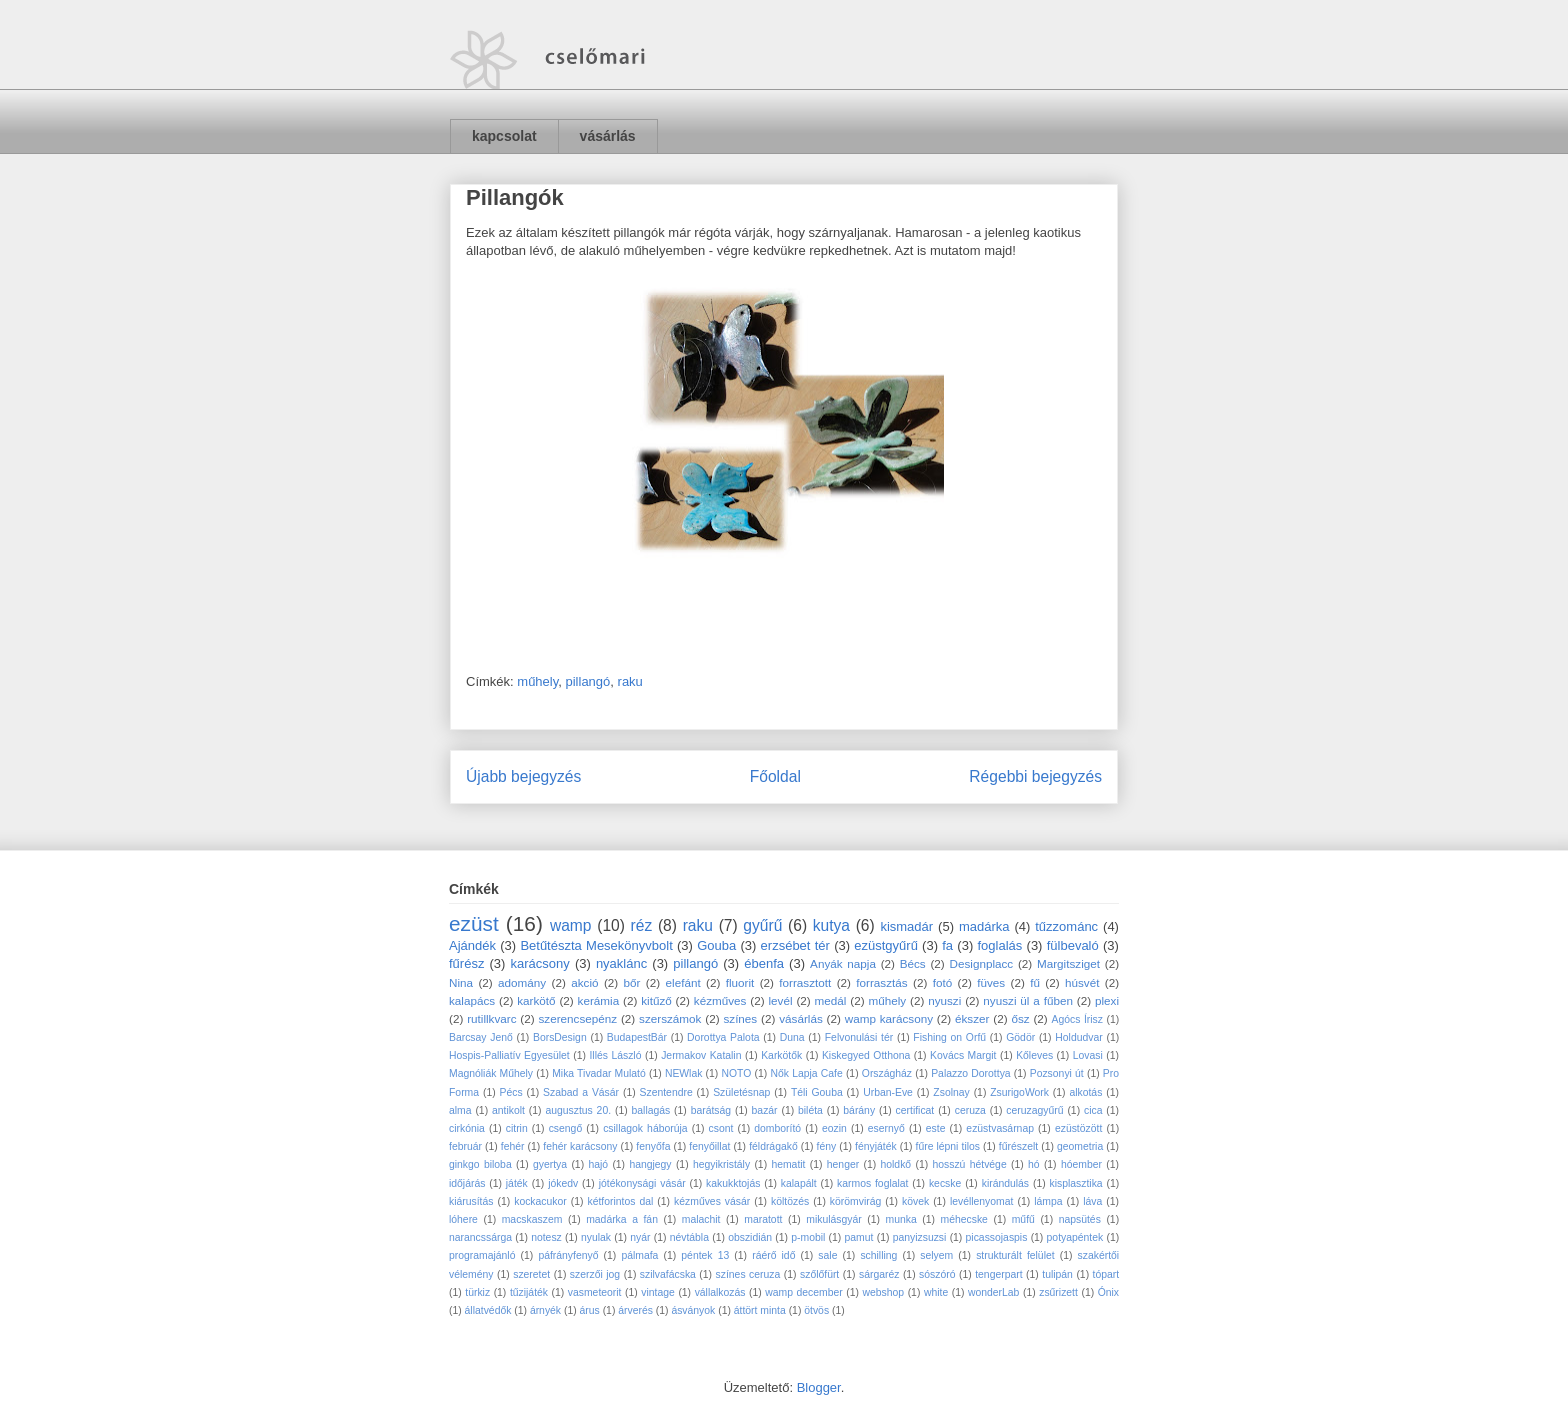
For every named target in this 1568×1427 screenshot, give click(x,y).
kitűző (656, 1000)
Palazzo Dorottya (970, 1073)
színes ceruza (748, 1274)
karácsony (540, 963)
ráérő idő (773, 1255)
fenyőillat (709, 1146)
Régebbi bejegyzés (1035, 776)
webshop (884, 1292)
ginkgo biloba (480, 1164)
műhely (537, 681)
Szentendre (666, 1092)
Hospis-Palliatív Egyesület (509, 1055)
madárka (984, 926)
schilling (878, 1255)
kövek (915, 1201)
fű (1035, 982)
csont (721, 1128)
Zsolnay (951, 1092)
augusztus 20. (578, 1110)
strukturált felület (1015, 1255)
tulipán (1057, 1274)
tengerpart (998, 1274)
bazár (765, 1110)
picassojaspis (997, 1237)
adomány (522, 982)
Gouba (716, 945)
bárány (859, 1110)
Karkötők (781, 1055)
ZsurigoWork (1019, 1092)
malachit (701, 1219)
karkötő (536, 1000)
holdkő (896, 1164)
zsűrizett (1058, 1292)
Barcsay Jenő (481, 1037)
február (465, 1146)
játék (517, 1183)
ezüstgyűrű (886, 945)
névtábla (689, 1237)
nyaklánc (621, 963)
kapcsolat (504, 136)
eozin (834, 1128)
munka (901, 1219)
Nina (461, 982)
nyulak (596, 1237)
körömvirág (855, 1201)
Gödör (1020, 1037)
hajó (598, 1164)
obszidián (750, 1237)
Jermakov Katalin (701, 1055)
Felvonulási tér (859, 1037)
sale (827, 1255)
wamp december (803, 1292)
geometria (1080, 1146)
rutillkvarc (491, 1018)
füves (991, 982)
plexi (1107, 1000)
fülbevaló (1073, 945)
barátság (711, 1110)
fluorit (740, 982)
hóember (1081, 1164)
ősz (1020, 1018)
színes (740, 1018)
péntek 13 (705, 1255)
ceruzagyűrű (1034, 1110)
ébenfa (764, 963)
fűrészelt (1018, 1146)
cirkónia (467, 1128)
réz (642, 925)
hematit (788, 1164)
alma (460, 1110)
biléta (810, 1110)
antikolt (508, 1110)
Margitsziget (1068, 963)
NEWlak (684, 1073)
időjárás (467, 1183)
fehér (513, 1146)
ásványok (693, 1310)
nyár (640, 1237)
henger (843, 1164)
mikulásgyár (833, 1219)
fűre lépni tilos (948, 1146)
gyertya (550, 1164)
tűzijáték (529, 1292)
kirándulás (1005, 1183)
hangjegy (650, 1164)
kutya (831, 925)
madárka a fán (622, 1219)
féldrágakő (773, 1146)
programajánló (482, 1255)
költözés (790, 1201)
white (936, 1292)
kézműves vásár (712, 1201)
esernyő (886, 1128)
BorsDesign (560, 1037)
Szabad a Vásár (581, 1092)
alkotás (1085, 1092)
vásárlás (608, 136)
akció (584, 982)
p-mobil (808, 1237)
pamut (859, 1237)
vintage (658, 1292)
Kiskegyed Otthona (866, 1055)
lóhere (463, 1219)
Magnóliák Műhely (491, 1073)
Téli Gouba (817, 1092)
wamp (571, 925)
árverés (635, 1310)
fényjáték (876, 1146)
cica (1093, 1110)
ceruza (970, 1110)
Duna (792, 1037)
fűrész (466, 963)
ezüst (474, 923)
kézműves (720, 1000)
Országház (887, 1073)
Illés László (615, 1055)
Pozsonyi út (1057, 1073)
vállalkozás (720, 1292)
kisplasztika (1075, 1183)
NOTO (737, 1073)
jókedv (563, 1183)
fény (827, 1146)
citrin (517, 1128)
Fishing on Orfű (949, 1037)
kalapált (799, 1183)
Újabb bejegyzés (523, 776)
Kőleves (1034, 1055)
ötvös (816, 1310)
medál (831, 1000)
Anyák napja (843, 963)
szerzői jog (595, 1274)
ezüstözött (1078, 1128)
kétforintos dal (621, 1201)
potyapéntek (1075, 1237)
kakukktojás (733, 1183)
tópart (1106, 1274)
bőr (632, 982)
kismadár (906, 926)
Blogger (819, 1387)
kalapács (472, 1000)
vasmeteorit (595, 1292)
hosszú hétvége (969, 1164)
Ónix (1108, 1292)
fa (947, 945)
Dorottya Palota (723, 1037)
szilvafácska (668, 1274)
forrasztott (805, 982)
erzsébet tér (795, 945)
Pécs (511, 1092)
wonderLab (993, 1292)
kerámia (599, 1000)
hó (1034, 1164)
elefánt (683, 982)
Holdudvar (1078, 1037)
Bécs (913, 963)
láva (1092, 1201)
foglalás (999, 945)
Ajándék (472, 945)
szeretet (531, 1274)
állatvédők (488, 1310)
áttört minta (760, 1310)
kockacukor (540, 1201)
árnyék (545, 1310)
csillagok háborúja (645, 1128)
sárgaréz (879, 1274)
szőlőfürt (819, 1274)
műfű (1023, 1219)
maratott (763, 1219)
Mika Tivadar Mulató (599, 1073)
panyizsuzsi (920, 1237)
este (936, 1128)
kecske (945, 1183)
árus (590, 1310)
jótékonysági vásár (642, 1183)
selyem (936, 1255)
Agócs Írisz (1077, 1019)
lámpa (1048, 1201)
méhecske (964, 1219)
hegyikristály (721, 1164)
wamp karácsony (889, 1018)
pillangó (587, 681)
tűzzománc (1066, 926)
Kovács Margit (963, 1055)
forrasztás (881, 982)
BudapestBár (637, 1037)
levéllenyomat (982, 1201)
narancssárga (480, 1237)
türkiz (477, 1292)
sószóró (937, 1274)
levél (780, 1000)
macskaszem (532, 1219)
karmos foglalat (872, 1183)
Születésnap (741, 1092)
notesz (546, 1237)
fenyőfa (653, 1146)
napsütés (1080, 1219)
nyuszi (944, 1000)
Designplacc (982, 963)
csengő (566, 1128)
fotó (943, 982)
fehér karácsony (580, 1146)
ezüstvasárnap (1000, 1128)
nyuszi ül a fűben (1028, 1000)
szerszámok (670, 1018)
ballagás (651, 1110)
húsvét (1082, 982)
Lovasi (1088, 1055)
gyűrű (762, 925)
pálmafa (639, 1255)
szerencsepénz (577, 1018)
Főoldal (775, 776)
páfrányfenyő (568, 1255)
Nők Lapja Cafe (806, 1073)
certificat (915, 1110)
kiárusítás (471, 1201)
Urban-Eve (888, 1092)
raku (630, 681)
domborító (777, 1128)
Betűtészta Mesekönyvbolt (596, 945)
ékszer (972, 1018)
